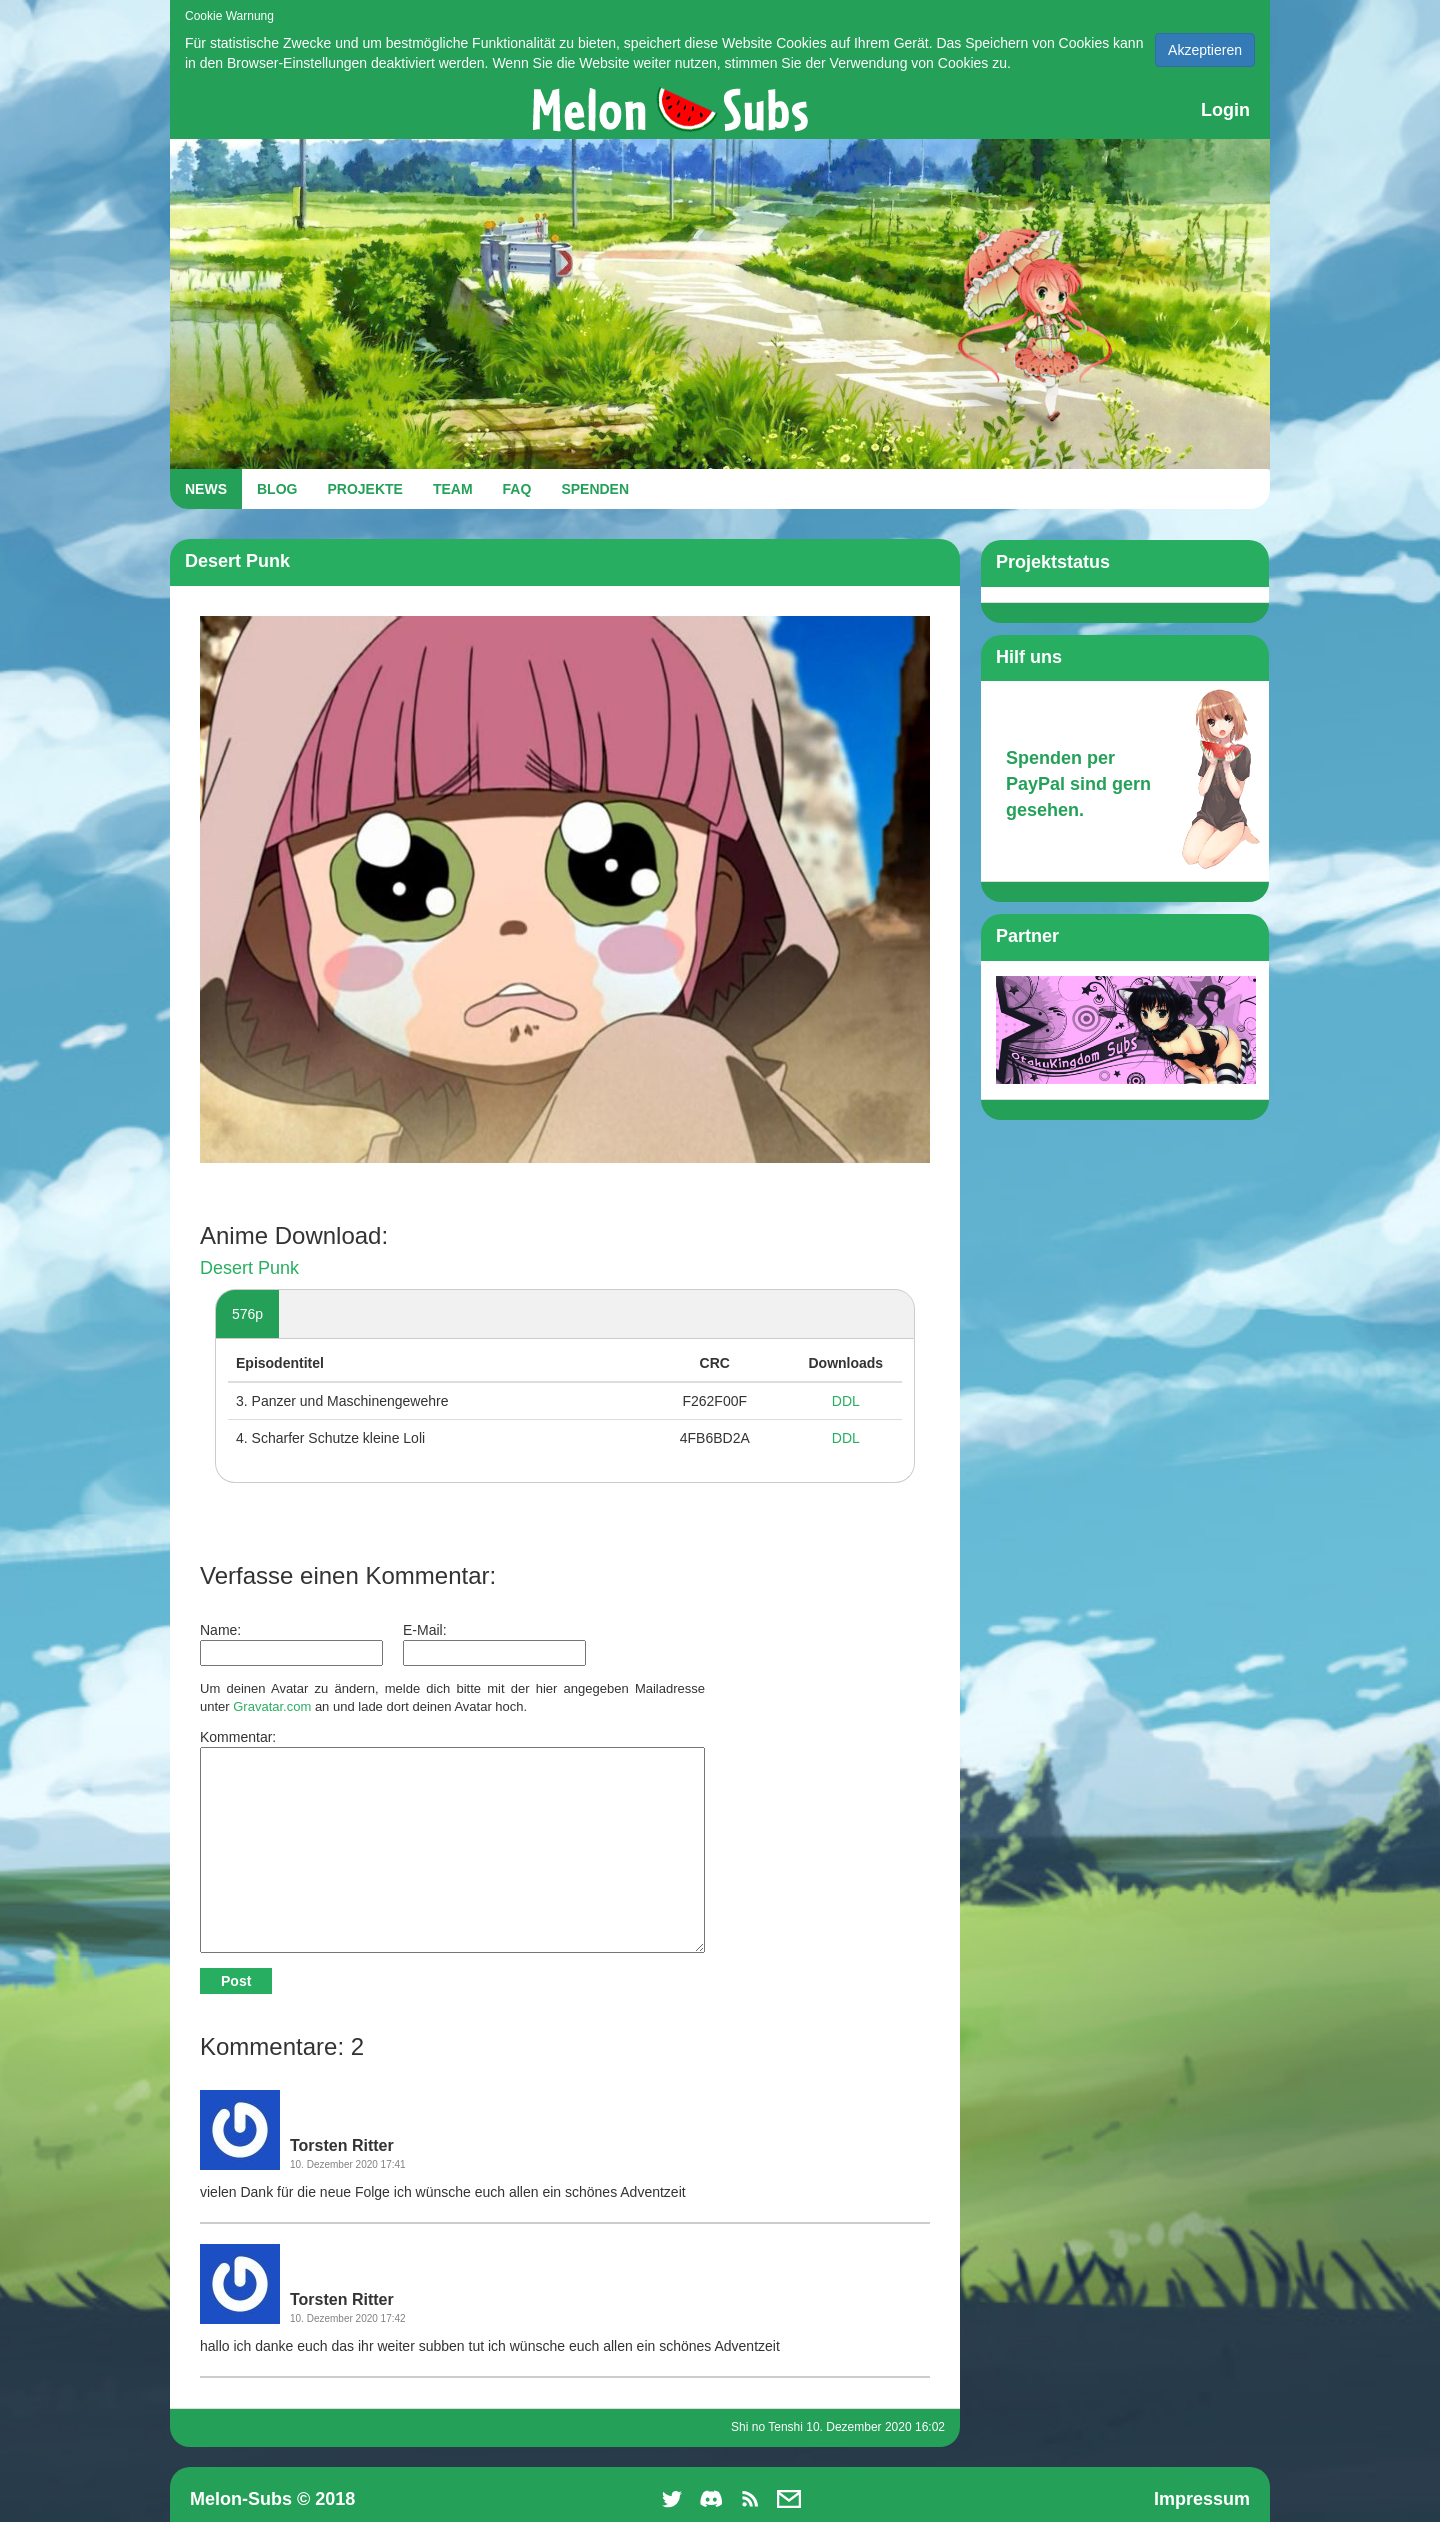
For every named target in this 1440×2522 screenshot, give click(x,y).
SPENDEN (595, 489)
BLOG (277, 489)
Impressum (1202, 2499)
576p (247, 1314)
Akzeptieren (1205, 50)
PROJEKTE (364, 489)
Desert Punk (249, 1268)
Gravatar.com (272, 1706)
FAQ (517, 489)
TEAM (453, 489)
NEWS (206, 489)
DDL (846, 1401)
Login (1225, 110)
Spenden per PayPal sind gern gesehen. (1078, 783)
